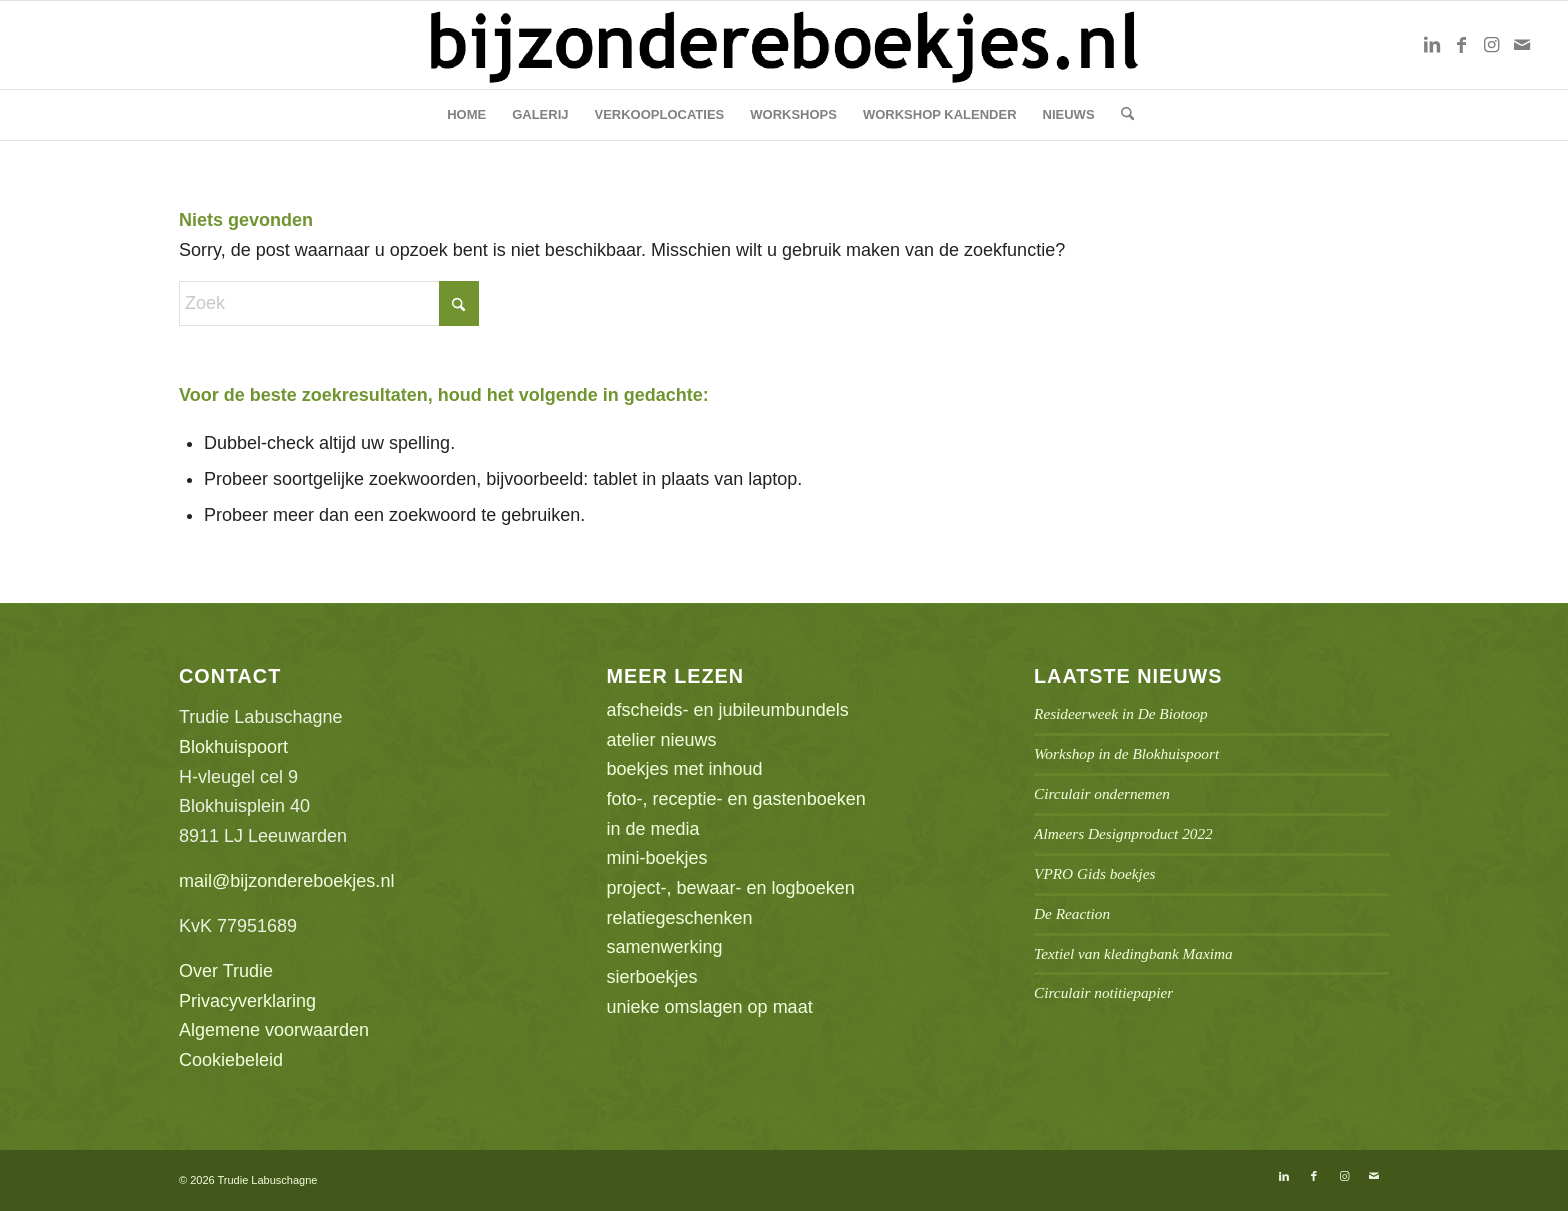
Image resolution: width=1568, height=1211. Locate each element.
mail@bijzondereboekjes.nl (286, 881)
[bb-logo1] (783, 45)
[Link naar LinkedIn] (1432, 45)
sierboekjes (652, 977)
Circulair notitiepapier (1103, 992)
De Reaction (1072, 913)
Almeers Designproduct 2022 (1123, 833)
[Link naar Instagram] (1492, 45)
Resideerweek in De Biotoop (1121, 713)
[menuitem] (466, 115)
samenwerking (665, 947)
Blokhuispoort (233, 747)
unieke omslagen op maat (710, 1007)
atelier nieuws (662, 740)
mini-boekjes (657, 858)
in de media (653, 829)
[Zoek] (1121, 115)
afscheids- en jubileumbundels (728, 710)
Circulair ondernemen (1102, 793)
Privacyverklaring (247, 1001)
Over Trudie (226, 971)
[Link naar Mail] (1522, 45)
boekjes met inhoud (685, 769)
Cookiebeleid (231, 1060)
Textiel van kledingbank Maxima (1133, 953)
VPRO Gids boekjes (1095, 873)
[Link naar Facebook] (1462, 45)
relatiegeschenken (680, 918)
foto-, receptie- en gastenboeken (736, 799)
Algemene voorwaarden (274, 1030)
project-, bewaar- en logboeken (731, 888)
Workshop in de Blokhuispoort (1126, 753)
